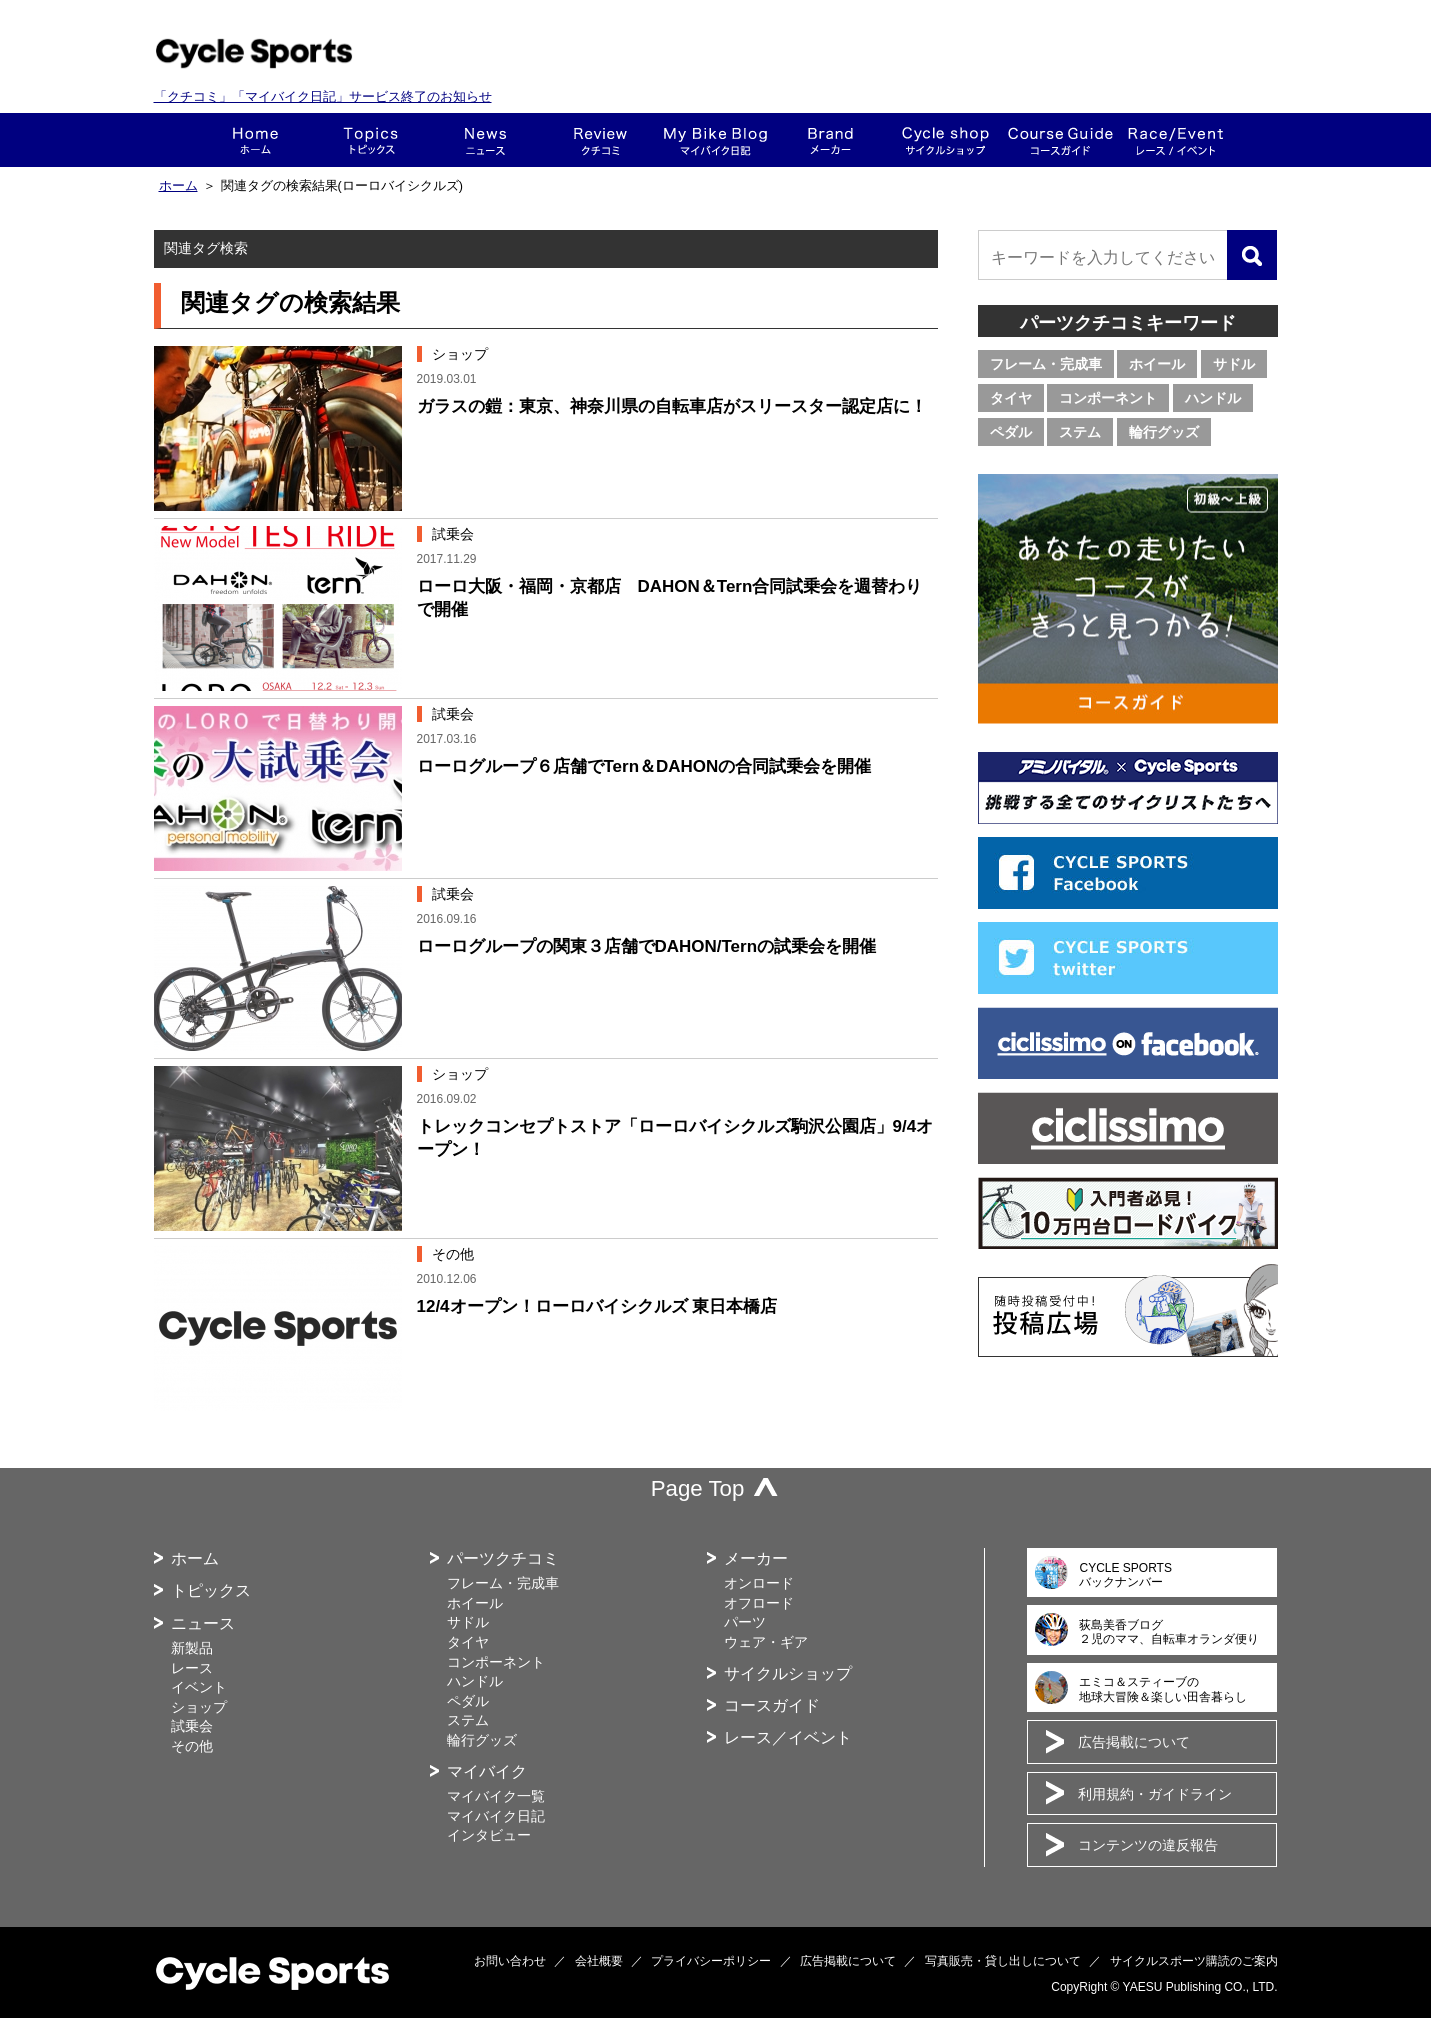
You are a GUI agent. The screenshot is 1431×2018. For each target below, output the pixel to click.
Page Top (698, 1488)
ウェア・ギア (766, 1642)
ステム (1080, 432)
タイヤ (1011, 398)
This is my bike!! (715, 140)
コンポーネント (1108, 398)
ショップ (945, 140)
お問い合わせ (510, 1961)
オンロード (759, 1583)
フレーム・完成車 (1046, 364)
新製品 (192, 1648)
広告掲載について (1134, 1742)
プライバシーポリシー (711, 1961)
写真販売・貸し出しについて (1003, 1961)
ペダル (1011, 432)
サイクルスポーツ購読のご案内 (1194, 1961)
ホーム (255, 140)
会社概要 (599, 1961)
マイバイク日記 (496, 1816)
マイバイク (487, 1771)
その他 (192, 1746)
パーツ (745, 1622)
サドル (1234, 364)
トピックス (370, 140)
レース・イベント (1175, 140)
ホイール (1157, 364)
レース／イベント (788, 1737)
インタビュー (489, 1835)
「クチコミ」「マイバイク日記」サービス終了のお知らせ (323, 96)
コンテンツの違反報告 (1148, 1845)
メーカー (830, 140)
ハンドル (1213, 398)
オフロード (759, 1603)
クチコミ (600, 140)
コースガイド (1060, 140)
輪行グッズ (1164, 432)
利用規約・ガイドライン (1155, 1794)
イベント (199, 1687)
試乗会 (192, 1726)
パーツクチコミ (503, 1558)
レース (192, 1668)
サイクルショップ (788, 1673)
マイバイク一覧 (496, 1796)
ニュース (485, 140)
